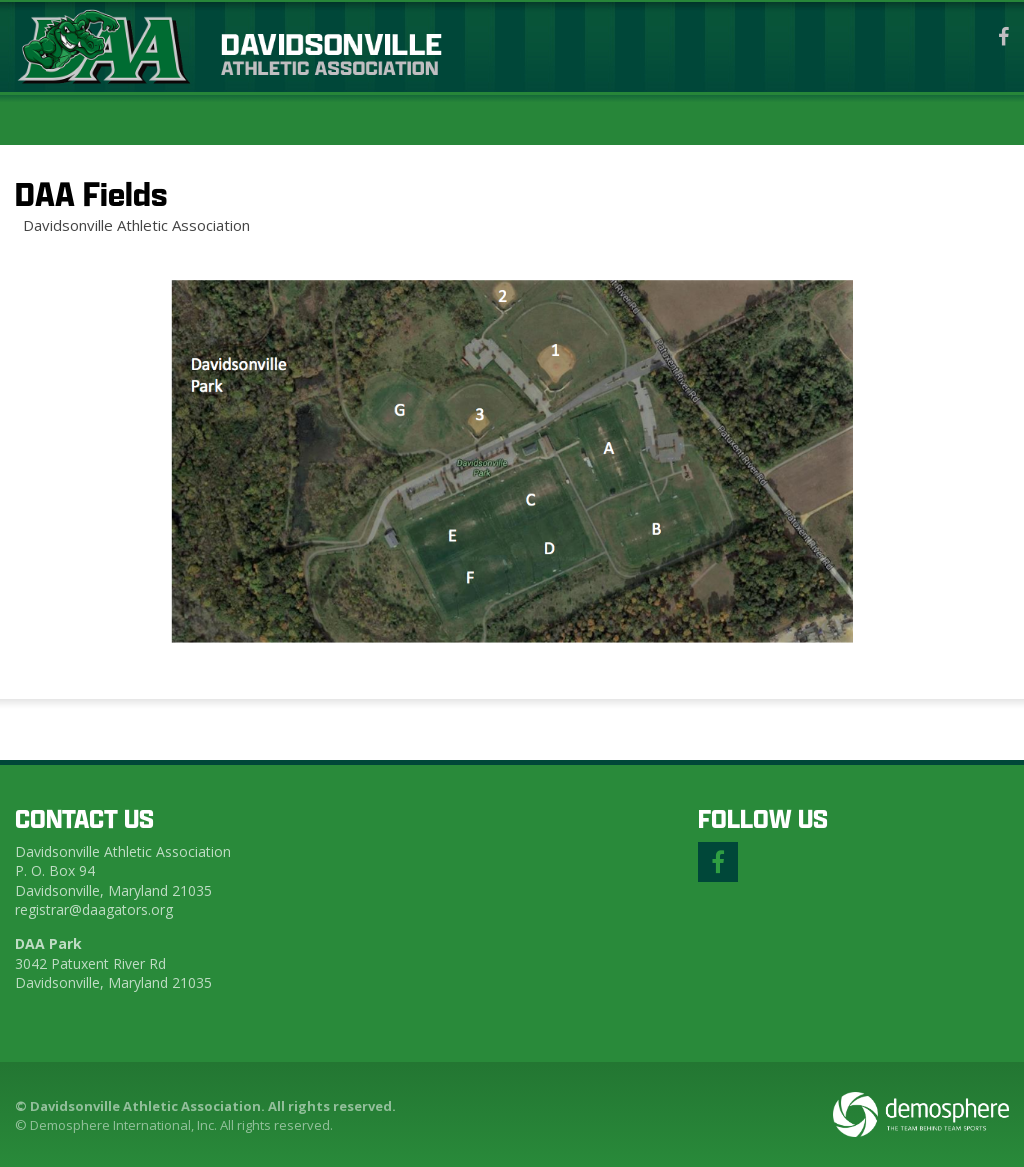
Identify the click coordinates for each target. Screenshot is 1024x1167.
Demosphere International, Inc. (123, 1125)
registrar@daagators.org (94, 909)
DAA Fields (91, 193)
